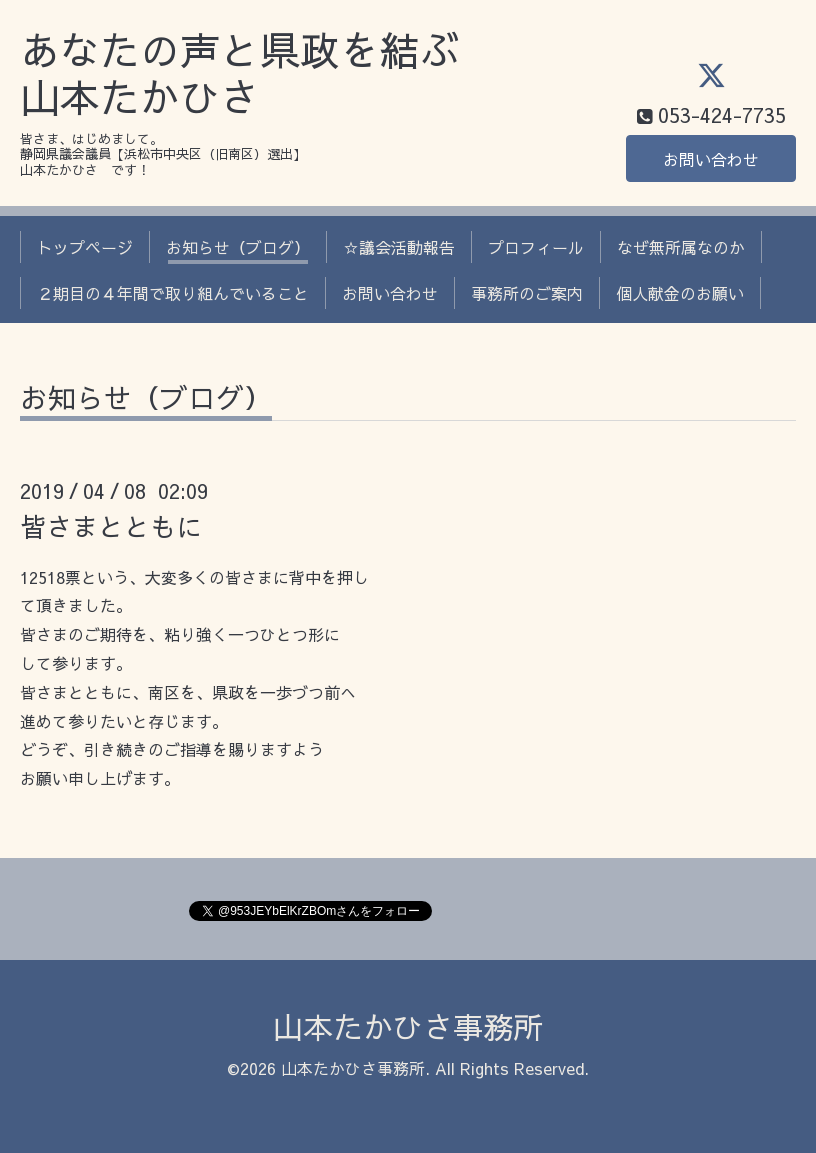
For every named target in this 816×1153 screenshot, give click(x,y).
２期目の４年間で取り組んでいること (173, 293)
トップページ (85, 247)
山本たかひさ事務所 (408, 1026)
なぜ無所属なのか (681, 247)
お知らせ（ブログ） (238, 247)
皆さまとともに (111, 526)
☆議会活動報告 (399, 247)
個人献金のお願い (680, 293)
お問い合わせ (711, 159)
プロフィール (536, 247)
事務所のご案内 (527, 293)
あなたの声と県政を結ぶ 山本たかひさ (240, 73)
